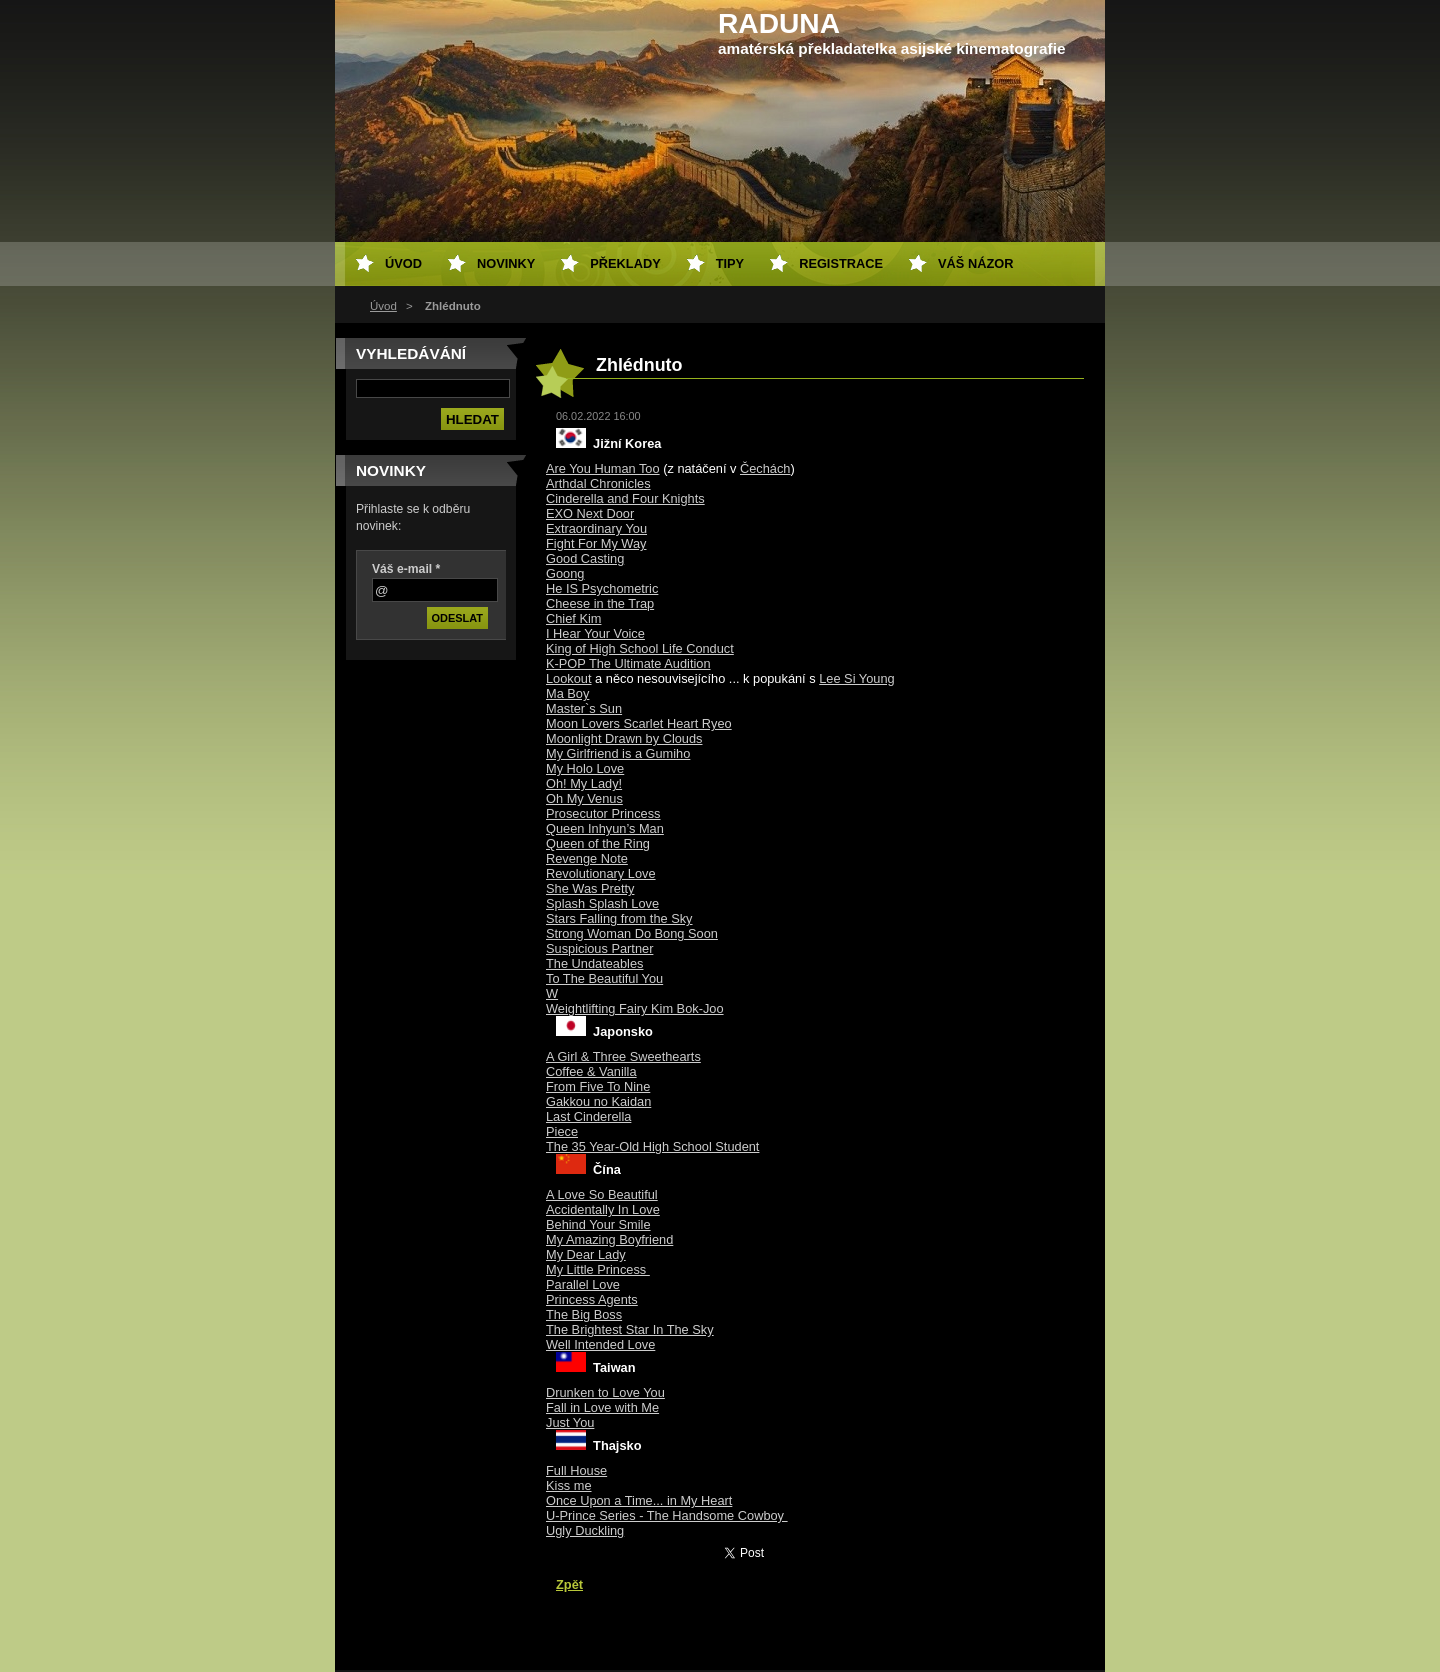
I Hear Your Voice (595, 633)
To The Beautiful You (604, 978)
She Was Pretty (590, 888)
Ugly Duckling (585, 1530)
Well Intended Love (600, 1344)
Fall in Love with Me (602, 1407)
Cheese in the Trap (600, 603)
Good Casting (585, 558)
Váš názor (975, 263)
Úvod (383, 306)
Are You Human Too (603, 468)
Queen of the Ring (598, 843)
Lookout (569, 678)
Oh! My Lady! (584, 783)
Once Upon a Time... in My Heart (639, 1500)
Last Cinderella (588, 1116)
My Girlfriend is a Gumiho (618, 753)
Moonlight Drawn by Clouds (624, 738)
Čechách (765, 468)
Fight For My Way (596, 543)
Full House (576, 1470)
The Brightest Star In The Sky (630, 1329)
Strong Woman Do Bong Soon (632, 933)
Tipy (730, 263)
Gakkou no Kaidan (598, 1101)
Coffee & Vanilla (591, 1071)
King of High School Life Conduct (640, 648)
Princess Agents (592, 1299)
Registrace (841, 263)
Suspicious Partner (599, 948)
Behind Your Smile (598, 1224)
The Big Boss (584, 1314)
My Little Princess (598, 1269)
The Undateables (594, 963)
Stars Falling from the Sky (619, 918)
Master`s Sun (584, 708)
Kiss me (569, 1485)
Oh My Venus (584, 798)
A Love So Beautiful (602, 1194)
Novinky (506, 263)
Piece (562, 1131)
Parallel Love (583, 1284)
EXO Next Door (590, 513)
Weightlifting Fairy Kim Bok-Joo (635, 1008)
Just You (570, 1422)
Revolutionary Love (601, 873)
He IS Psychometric (602, 588)
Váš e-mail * (406, 569)
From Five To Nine (598, 1086)
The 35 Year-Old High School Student (652, 1146)
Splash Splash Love (602, 903)
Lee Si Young (856, 678)
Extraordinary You (596, 528)
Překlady (625, 263)
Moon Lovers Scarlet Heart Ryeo (639, 723)
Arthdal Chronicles (598, 483)
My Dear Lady (586, 1254)
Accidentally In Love (603, 1209)
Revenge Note (587, 858)
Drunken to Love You (605, 1392)
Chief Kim (573, 618)
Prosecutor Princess (603, 813)
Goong (565, 573)
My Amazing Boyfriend (609, 1239)
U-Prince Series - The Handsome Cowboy (667, 1515)
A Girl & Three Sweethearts (623, 1056)
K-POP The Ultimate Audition (628, 663)
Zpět (569, 1584)
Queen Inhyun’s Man (605, 828)
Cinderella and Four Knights (625, 498)
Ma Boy (567, 693)
